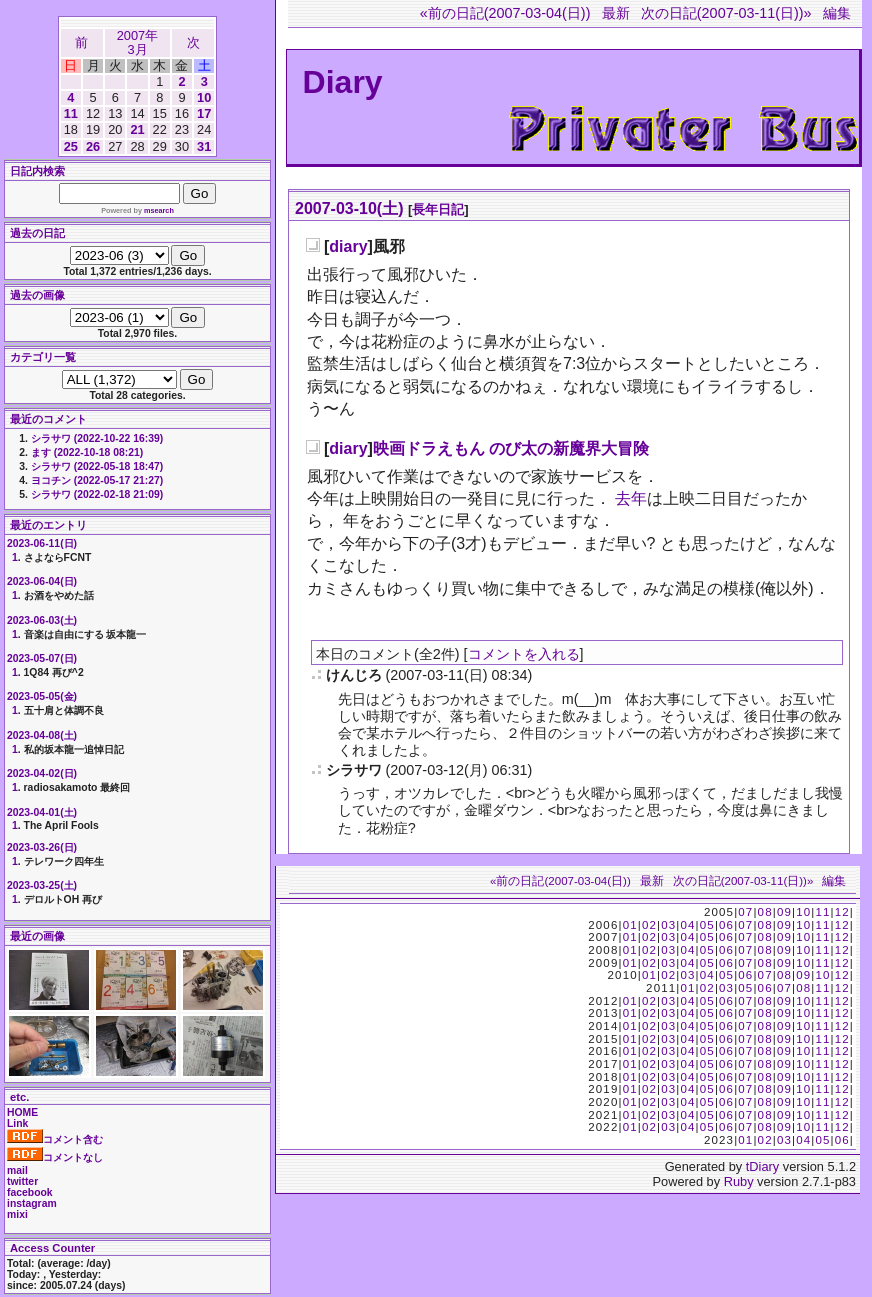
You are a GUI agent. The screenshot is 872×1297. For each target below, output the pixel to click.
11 (71, 113)
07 (745, 912)
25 (71, 146)
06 (726, 925)
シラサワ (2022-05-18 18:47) (97, 466)
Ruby (739, 1181)
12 (842, 912)
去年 (631, 498)
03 (668, 925)
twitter (22, 1181)
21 (137, 129)
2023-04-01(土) (42, 812)
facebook (30, 1192)
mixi (17, 1214)
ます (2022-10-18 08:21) (87, 452)
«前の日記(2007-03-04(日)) (505, 13)
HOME (22, 1112)
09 (784, 912)
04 (687, 925)
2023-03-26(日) (42, 847)
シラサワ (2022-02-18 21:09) (97, 494)
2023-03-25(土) (42, 885)
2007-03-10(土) (349, 208)
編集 (837, 13)
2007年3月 (137, 42)
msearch (159, 210)
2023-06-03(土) (42, 620)
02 (649, 925)
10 (204, 97)
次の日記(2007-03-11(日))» (726, 13)
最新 (616, 13)
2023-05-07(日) (42, 658)
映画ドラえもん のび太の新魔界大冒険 (511, 448)
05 (707, 925)
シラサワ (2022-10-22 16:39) (97, 438)
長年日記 (438, 209)
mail (17, 1170)
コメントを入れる (524, 654)
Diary (343, 82)
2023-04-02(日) (42, 773)
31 (204, 146)
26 (93, 146)
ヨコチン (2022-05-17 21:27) (97, 480)
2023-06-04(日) (42, 581)
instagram (32, 1203)
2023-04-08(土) (42, 735)
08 (765, 912)
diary (348, 246)
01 (630, 925)
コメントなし (55, 1157)
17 (204, 113)
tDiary (762, 1166)
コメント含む (55, 1139)
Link (17, 1123)
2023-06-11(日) (42, 543)
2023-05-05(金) (42, 696)
